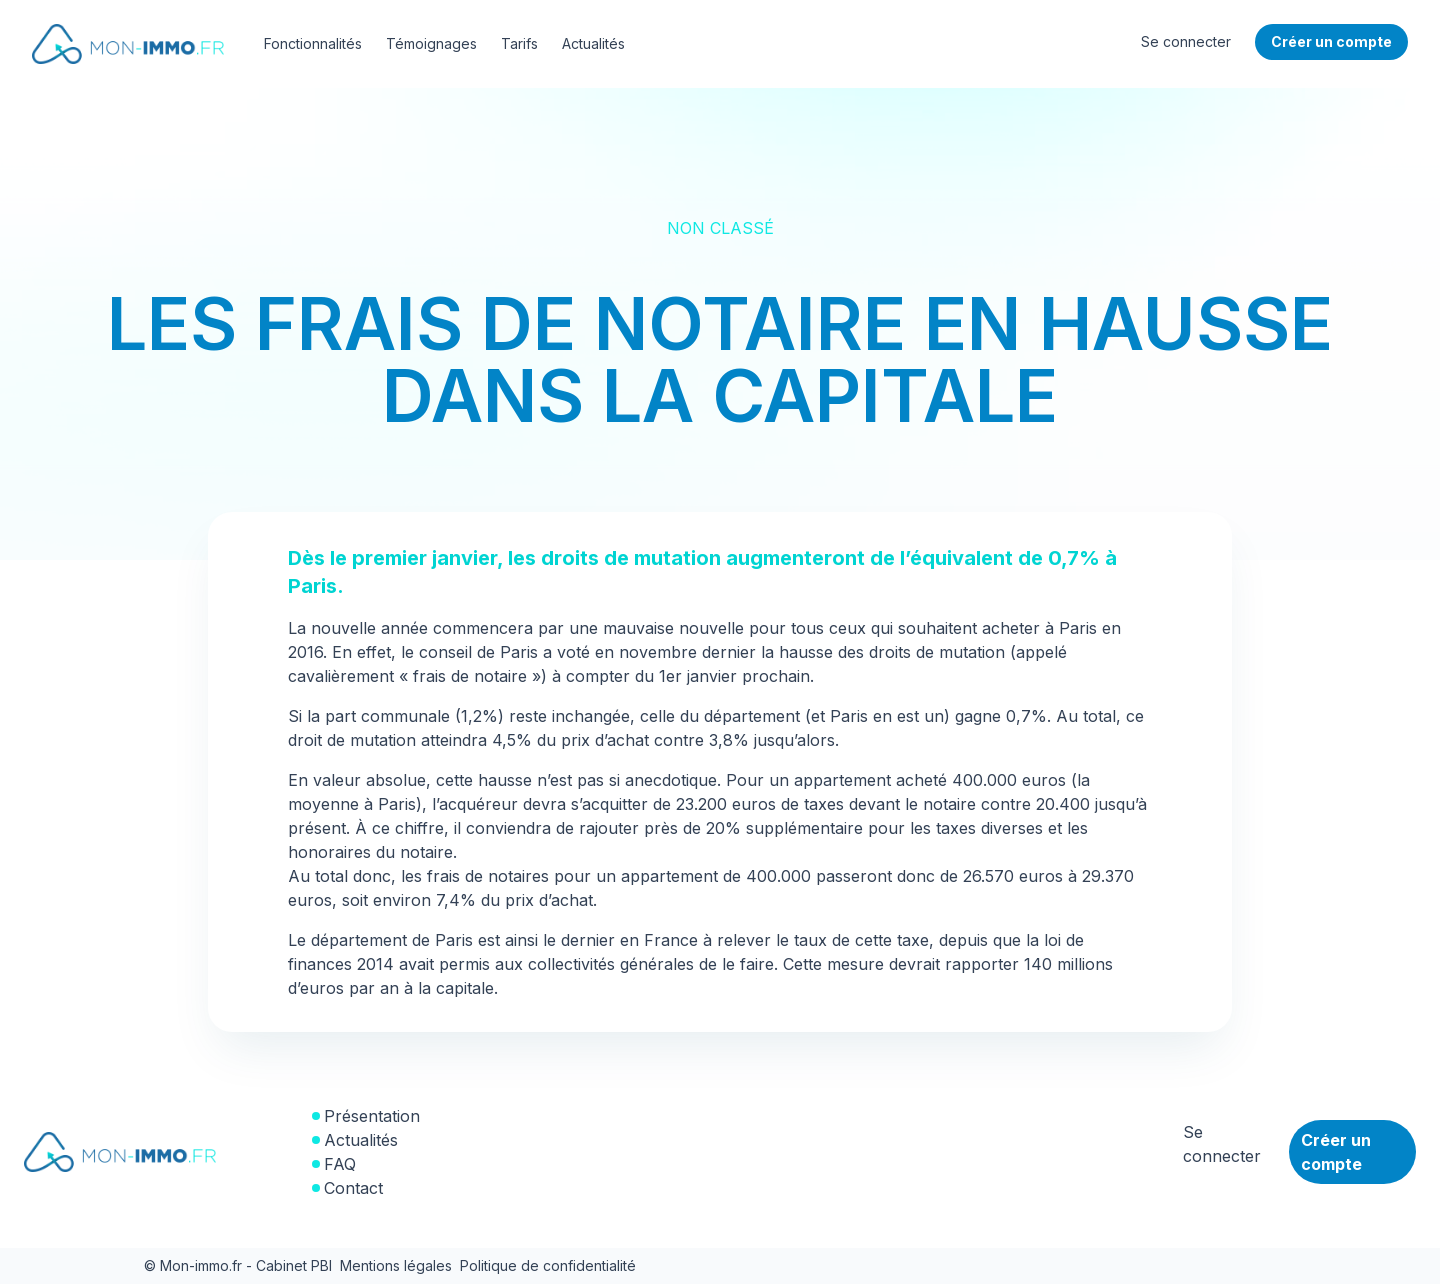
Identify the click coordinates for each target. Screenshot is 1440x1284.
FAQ (340, 1164)
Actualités (593, 43)
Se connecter (1186, 41)
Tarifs (519, 43)
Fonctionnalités (313, 43)
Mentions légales (396, 1265)
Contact (353, 1188)
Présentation (372, 1116)
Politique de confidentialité (548, 1265)
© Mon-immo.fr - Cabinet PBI (238, 1265)
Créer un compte (1336, 1152)
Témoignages (431, 43)
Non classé (720, 228)
